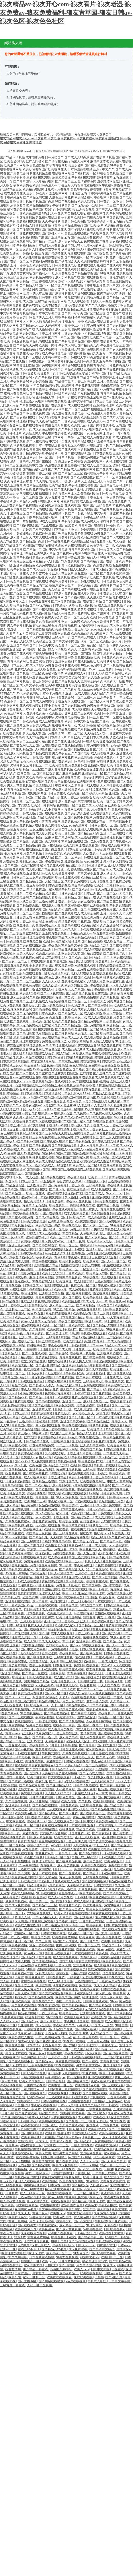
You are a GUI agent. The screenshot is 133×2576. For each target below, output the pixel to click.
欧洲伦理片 (36, 2253)
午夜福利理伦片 (118, 1737)
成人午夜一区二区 (59, 2253)
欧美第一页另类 (21, 529)
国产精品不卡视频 (12, 157)
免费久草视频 (32, 853)
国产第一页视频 (104, 749)
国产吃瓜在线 (73, 2009)
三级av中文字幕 (33, 617)
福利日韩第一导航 (19, 893)
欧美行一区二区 (53, 1325)
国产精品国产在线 (61, 2029)
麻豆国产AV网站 (80, 2157)
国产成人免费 (69, 1813)
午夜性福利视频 (11, 2241)
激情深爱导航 (19, 205)
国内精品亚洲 (86, 1717)
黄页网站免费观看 (93, 297)
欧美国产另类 (41, 1937)
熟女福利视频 (96, 1669)
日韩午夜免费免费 (45, 1509)
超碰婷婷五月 (109, 377)
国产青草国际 (22, 181)
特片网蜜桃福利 (85, 317)
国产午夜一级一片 (45, 1737)
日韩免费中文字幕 (61, 657)
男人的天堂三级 (37, 293)
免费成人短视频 (32, 1793)
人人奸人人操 (51, 981)
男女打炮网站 (85, 961)
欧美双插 (102, 1953)
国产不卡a (22, 1461)
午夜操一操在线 (105, 1465)
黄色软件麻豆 (42, 533)
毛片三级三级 (22, 561)
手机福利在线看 (11, 309)
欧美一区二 (58, 1237)
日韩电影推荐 (114, 1249)
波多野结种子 (80, 577)
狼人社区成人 (79, 569)
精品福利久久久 (111, 457)
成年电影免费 (35, 157)
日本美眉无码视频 (78, 849)
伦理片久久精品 (50, 1593)
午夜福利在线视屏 (44, 2105)
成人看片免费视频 (60, 769)
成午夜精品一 (69, 2273)
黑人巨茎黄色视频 (90, 689)
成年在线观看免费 (21, 1217)
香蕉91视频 (94, 1453)
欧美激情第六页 (59, 973)
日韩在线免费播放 (86, 457)
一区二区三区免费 (87, 2193)
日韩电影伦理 (48, 297)
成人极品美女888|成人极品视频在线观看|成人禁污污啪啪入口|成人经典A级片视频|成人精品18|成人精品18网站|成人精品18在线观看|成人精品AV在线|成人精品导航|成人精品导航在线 (66, 1053)
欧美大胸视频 (73, 853)
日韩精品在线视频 (64, 949)
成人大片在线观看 (100, 1017)
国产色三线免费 (81, 237)
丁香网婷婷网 (117, 2097)
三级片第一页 (61, 637)
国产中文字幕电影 (55, 549)
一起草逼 (73, 1977)
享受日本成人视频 (100, 1777)
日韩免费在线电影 (64, 265)
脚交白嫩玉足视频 (90, 397)
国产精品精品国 (100, 2005)
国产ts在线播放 (113, 397)
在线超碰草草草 (97, 1709)
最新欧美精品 (112, 653)
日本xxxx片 (66, 2105)
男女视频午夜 (47, 1437)
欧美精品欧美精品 (83, 937)
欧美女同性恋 (72, 1341)
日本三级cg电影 (19, 1937)
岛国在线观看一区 (35, 973)
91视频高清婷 (62, 1541)
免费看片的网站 (101, 1289)
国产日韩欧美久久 (73, 1217)
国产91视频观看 (105, 273)
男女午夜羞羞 (61, 753)
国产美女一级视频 (113, 1785)
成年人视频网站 (114, 665)
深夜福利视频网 (11, 2085)
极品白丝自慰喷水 (28, 933)
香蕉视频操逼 (33, 1529)
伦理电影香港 (35, 937)
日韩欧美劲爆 (27, 1881)
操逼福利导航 (74, 1193)
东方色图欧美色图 (57, 633)
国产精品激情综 (92, 941)
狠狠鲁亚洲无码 (69, 349)
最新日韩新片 (52, 321)
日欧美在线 (62, 1397)
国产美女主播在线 (58, 413)
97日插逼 (91, 1597)
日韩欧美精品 (83, 585)
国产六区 (69, 2045)
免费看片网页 (18, 1665)
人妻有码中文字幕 (54, 357)
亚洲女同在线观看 (89, 489)
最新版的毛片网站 (14, 1405)
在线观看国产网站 (94, 845)
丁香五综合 (8, 1585)
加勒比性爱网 (67, 289)
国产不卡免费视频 (52, 993)
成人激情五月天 (21, 537)
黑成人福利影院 (40, 613)
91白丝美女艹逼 (78, 737)
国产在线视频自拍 (95, 2089)
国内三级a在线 (66, 1945)
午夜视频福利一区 (56, 2049)
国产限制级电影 (32, 2133)
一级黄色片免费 (110, 1981)
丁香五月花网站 (50, 333)
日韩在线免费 (56, 1977)
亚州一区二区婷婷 (110, 1337)
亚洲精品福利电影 (115, 1037)
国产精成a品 (80, 2185)
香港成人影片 (48, 281)
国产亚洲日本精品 (48, 1365)
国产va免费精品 (104, 389)
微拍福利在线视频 (107, 1613)
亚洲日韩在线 (75, 1249)
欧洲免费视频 (61, 273)
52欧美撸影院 (93, 2229)
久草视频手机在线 (75, 1753)
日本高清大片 (57, 737)
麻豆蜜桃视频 (32, 589)
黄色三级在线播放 (77, 233)
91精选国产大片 (91, 1605)
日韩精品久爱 (69, 1605)
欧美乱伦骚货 (97, 2129)
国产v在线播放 (52, 845)
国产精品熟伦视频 (104, 1809)
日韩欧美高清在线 (81, 2057)
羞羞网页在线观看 (54, 933)
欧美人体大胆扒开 (32, 2081)
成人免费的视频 (68, 1865)
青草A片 (60, 1257)
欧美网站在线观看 (51, 2121)
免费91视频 (112, 1905)
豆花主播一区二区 (86, 573)
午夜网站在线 (119, 213)
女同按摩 (46, 1833)
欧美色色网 (87, 1937)
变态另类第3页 (55, 1453)
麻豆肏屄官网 (70, 501)
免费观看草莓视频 (21, 1553)
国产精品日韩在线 (36, 2269)
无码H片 (102, 1301)
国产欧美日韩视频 (90, 977)
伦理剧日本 (88, 2069)
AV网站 (94, 1493)
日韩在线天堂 (77, 357)
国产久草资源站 (50, 497)
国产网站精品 (86, 1305)
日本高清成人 (48, 1013)
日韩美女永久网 (111, 1493)
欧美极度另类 (65, 1405)
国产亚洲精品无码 (57, 237)
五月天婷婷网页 (102, 1781)
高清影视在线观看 (84, 1697)
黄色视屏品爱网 (53, 1581)
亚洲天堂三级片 (63, 573)
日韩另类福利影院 (101, 1621)
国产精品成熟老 (40, 753)
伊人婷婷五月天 (83, 1413)
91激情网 (101, 1769)
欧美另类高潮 (103, 1349)
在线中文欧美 (25, 777)
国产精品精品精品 (25, 349)
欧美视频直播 (71, 1301)
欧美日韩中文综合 (77, 721)
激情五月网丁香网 (106, 1313)
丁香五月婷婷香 (34, 885)
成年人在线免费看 (45, 537)
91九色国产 (81, 2253)
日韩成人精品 (98, 569)
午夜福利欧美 (75, 1373)
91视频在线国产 (90, 1437)
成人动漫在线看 (30, 369)
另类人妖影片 (25, 953)
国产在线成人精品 (108, 469)
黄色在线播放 (83, 657)
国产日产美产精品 (68, 1765)
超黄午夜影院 (38, 1305)
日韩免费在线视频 (28, 233)
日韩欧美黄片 (120, 1877)
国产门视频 (67, 2265)
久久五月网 (43, 1941)
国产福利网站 (64, 1033)
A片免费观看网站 (65, 1985)
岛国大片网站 (80, 161)
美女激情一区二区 (67, 645)
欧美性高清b (95, 1429)
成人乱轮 (21, 1465)
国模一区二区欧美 (76, 617)
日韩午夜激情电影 (86, 997)
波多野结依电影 (46, 1749)
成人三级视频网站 (83, 469)
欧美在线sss (117, 1301)
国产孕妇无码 (77, 229)
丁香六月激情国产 (109, 609)
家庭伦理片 (97, 2201)
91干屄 (13, 1621)
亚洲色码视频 (32, 409)
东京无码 (96, 2197)
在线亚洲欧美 (86, 1949)
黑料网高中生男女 (69, 1277)
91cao (113, 2001)
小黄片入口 (96, 1673)
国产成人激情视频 (105, 1577)
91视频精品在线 (93, 553)
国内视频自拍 (32, 941)
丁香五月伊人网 (76, 1841)
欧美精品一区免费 (73, 969)
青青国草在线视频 (41, 449)
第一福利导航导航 (30, 1545)
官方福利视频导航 (38, 781)
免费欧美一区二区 (83, 1285)
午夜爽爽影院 (19, 381)
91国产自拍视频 (43, 913)
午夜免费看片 (13, 697)
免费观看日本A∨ (66, 1549)
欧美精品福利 (90, 925)
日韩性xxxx (47, 1637)
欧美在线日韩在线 (64, 2237)
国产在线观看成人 (67, 913)
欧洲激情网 (43, 1985)
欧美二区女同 (109, 921)
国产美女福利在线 (22, 417)
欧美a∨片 (60, 1289)
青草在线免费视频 (54, 1825)
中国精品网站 (51, 1589)
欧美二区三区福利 (28, 741)
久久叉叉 (24, 2213)
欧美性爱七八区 (56, 1545)
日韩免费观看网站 (38, 601)
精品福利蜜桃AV (120, 1881)
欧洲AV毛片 (94, 1321)
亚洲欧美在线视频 (108, 1253)
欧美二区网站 (30, 865)
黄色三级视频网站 (68, 2089)
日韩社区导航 (76, 2129)
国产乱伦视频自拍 (116, 2053)
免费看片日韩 (104, 961)
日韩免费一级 (25, 989)
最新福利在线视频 (38, 177)
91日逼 (49, 2089)
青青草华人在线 (61, 2141)
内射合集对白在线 (57, 425)
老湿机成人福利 (66, 1625)
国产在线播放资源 (112, 573)
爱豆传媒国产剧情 (104, 993)
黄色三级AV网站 (47, 677)
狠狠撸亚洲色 (100, 409)
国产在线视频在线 (51, 813)
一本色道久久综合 (116, 1453)
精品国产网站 (89, 377)
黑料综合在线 (74, 1369)
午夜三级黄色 (38, 1017)
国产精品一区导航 (118, 297)
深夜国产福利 (33, 1857)
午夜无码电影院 (32, 1389)
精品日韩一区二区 (113, 2165)
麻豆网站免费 (114, 553)
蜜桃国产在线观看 (109, 265)
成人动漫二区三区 (99, 465)
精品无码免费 (19, 613)
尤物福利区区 (19, 765)
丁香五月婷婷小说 (41, 681)
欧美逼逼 (18, 1677)
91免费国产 (105, 1305)
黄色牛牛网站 (79, 189)
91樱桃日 (45, 1449)
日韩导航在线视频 (117, 1725)
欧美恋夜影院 (112, 1961)
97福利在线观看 (86, 1501)
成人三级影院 (19, 997)
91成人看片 (118, 1637)
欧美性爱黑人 (32, 433)
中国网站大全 (64, 785)
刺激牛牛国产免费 (81, 1253)
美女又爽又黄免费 (27, 1989)
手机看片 (97, 2021)
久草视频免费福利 (18, 1521)
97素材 (25, 1645)
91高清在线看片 (98, 357)
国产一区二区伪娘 (93, 701)
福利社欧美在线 (114, 977)
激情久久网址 (38, 481)
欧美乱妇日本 (25, 857)
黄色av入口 (28, 1321)
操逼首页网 (55, 2053)
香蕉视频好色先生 (87, 2085)
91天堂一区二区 (72, 733)
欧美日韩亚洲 (93, 2177)
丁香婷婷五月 (13, 197)
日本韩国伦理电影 (80, 169)
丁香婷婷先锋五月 (100, 193)
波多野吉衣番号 (40, 573)
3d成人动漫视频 (50, 521)
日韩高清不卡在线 (41, 1949)
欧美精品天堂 (9, 809)
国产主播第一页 (46, 461)
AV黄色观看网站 (119, 809)
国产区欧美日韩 (83, 889)
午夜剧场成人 (120, 1953)
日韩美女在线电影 (34, 1221)
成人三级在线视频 (51, 721)
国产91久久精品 (59, 469)
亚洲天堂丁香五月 (32, 1337)
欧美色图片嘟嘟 (63, 873)
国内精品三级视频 (45, 1481)
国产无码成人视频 (92, 1773)
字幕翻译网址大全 (35, 697)
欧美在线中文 (115, 1381)
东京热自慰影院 (70, 677)
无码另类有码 (87, 625)
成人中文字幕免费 (32, 685)
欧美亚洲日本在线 (54, 1417)
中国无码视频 (83, 509)
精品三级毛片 (32, 2109)
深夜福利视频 (37, 1493)
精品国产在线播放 (21, 1513)
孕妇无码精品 (98, 793)
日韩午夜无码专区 (92, 1921)
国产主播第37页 (114, 953)
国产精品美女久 (88, 345)
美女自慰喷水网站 (88, 1961)
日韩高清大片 (9, 285)
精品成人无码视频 (16, 753)
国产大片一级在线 (108, 1933)
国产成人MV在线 (89, 949)
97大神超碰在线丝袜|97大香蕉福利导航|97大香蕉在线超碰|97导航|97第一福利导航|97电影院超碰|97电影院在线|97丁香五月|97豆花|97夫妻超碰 (66, 1121)
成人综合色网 (90, 913)
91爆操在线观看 (15, 441)
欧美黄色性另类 (33, 309)
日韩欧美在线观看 (40, 1677)
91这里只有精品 (64, 1309)
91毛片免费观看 (121, 1225)
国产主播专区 (27, 2281)
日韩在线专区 (108, 2045)
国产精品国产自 (15, 949)
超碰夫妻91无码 (108, 177)
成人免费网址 (80, 613)
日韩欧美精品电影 (112, 493)
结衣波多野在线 (15, 193)
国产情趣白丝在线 (54, 229)
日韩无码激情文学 (61, 1573)
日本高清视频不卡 (118, 821)
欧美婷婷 (94, 1973)
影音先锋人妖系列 (69, 1181)
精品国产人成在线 (112, 537)
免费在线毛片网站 (28, 353)
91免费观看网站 (106, 1565)
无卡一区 (57, 1705)
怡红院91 (86, 1533)
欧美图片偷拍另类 (108, 1573)
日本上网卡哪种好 (54, 2157)
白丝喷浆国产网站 (12, 849)
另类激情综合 (54, 505)
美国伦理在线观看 (87, 1869)
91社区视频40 (54, 1373)
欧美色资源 (62, 1457)
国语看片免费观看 (16, 965)
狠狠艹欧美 (20, 1385)
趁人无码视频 (102, 301)
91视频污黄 (40, 1433)
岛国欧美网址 (16, 293)
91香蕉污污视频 (30, 985)
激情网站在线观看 (50, 1969)
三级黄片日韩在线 (13, 2285)
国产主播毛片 (121, 1365)
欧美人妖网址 (87, 201)
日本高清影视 (15, 1969)
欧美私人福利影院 (84, 605)
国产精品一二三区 (115, 449)
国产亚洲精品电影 (106, 485)
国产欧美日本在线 (89, 1377)
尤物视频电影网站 (67, 717)
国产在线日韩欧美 (112, 561)
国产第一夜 (122, 1433)
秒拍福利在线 (106, 761)
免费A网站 (24, 1265)
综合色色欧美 (48, 921)
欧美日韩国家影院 (75, 2097)
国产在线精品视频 (70, 745)
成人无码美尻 (46, 1889)
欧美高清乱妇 (80, 633)
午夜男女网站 (51, 1753)
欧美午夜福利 (93, 1297)
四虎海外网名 (93, 1905)
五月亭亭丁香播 (110, 361)
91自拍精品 (70, 1233)
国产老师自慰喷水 (45, 1245)
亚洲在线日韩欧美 (38, 873)
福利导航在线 (122, 989)
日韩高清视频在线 (86, 1785)
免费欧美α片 (79, 789)
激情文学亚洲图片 (41, 1405)
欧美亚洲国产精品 (32, 817)
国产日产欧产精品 (38, 1485)
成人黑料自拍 (81, 709)
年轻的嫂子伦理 (108, 1829)
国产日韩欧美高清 (25, 721)
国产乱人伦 (57, 1189)
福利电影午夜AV (60, 889)
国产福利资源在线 (97, 165)
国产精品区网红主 (35, 197)
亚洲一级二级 (24, 1941)
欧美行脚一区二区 (27, 1825)
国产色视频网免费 (93, 349)
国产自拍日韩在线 (13, 1777)
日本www (124, 2245)
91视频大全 (116, 1977)
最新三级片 (99, 1537)
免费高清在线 (70, 925)
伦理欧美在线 (83, 2277)
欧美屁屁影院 (38, 657)
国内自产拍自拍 (91, 653)
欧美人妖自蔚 (22, 901)
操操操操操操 (9, 813)
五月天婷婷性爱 (21, 265)
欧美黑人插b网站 (23, 1893)
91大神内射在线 (40, 637)
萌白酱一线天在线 (86, 785)
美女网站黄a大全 (56, 825)
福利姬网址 (73, 2177)
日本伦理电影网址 (53, 1933)
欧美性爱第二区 (19, 1409)
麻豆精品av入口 (43, 561)
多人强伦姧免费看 (77, 1197)
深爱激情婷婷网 (119, 2081)
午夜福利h (105, 1713)
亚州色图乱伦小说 (49, 2041)
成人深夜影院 (97, 1217)
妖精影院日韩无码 (73, 249)
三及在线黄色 (56, 1809)
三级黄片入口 (29, 249)
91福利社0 (46, 1881)
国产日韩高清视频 (61, 457)
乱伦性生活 (46, 1585)
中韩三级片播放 (71, 1661)
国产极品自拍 (80, 337)
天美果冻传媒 (15, 1769)
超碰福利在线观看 (67, 665)
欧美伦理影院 (32, 257)
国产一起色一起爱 (80, 513)
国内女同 (126, 1201)
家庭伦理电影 (99, 2121)
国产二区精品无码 (116, 773)
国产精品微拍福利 (57, 1713)
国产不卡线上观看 (115, 729)
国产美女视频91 (117, 325)
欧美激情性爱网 (43, 2161)
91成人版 (88, 1301)
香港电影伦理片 (100, 189)
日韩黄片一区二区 (22, 801)
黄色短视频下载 (103, 1629)
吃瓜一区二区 (105, 2057)
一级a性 (106, 1869)
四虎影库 (21, 1277)
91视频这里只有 (95, 333)
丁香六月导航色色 (37, 2241)
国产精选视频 (70, 377)
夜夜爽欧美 (44, 1257)
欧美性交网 (29, 1293)
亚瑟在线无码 (45, 989)
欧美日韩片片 (42, 1757)
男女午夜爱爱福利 (89, 2065)
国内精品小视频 (108, 1205)
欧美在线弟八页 (26, 2229)
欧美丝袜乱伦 (115, 981)
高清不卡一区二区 (16, 701)
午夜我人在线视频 (79, 1201)
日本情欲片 (68, 1689)
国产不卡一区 (105, 477)
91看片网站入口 (32, 2089)
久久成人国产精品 (99, 597)
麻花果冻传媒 (99, 161)
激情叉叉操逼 (61, 177)
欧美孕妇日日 (110, 1409)
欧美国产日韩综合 (118, 2237)
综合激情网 (13, 2269)
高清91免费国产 (37, 889)
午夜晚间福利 (103, 989)
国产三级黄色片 (101, 505)
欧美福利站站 (106, 661)
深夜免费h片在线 (104, 1441)
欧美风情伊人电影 (100, 1241)
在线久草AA (10, 1713)
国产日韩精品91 (30, 809)
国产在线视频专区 (34, 793)
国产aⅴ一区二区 (50, 285)
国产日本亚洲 (87, 893)
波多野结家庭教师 (109, 181)
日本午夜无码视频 (105, 2173)
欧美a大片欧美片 (104, 797)
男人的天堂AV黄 (53, 1241)
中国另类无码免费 (84, 2133)
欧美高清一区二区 (19, 913)
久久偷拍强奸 (45, 329)
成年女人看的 (87, 1009)
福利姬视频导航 (98, 213)
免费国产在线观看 (19, 653)
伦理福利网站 (25, 421)
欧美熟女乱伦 (80, 425)
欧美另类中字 (45, 717)
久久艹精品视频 (36, 737)
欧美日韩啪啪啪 (104, 1801)
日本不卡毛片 (51, 705)
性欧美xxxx (102, 1533)
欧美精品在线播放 (63, 781)
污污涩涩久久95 (56, 1253)
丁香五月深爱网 (85, 381)
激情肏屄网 (88, 1733)
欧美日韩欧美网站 (112, 877)
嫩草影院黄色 (66, 1489)
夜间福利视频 (45, 1717)
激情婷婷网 (37, 1809)
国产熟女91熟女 (66, 1921)
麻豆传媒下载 (60, 869)
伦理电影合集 (21, 1829)
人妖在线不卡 (92, 853)
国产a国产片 (114, 2277)
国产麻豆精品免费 (68, 773)
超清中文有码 (90, 2257)
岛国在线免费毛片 (100, 909)
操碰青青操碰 (96, 365)
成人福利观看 (62, 1485)
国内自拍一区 (26, 773)
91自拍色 (98, 2101)
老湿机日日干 (16, 629)
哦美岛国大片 (117, 1865)
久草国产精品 (83, 989)
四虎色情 (72, 2069)
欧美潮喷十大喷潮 (111, 2233)
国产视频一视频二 (90, 1725)
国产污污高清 (19, 929)
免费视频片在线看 (32, 825)
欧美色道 (35, 1465)
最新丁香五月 (24, 1985)
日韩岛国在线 (122, 629)
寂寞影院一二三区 (57, 2145)
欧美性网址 (64, 1281)
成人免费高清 (69, 1737)
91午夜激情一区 (121, 165)
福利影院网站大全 (12, 601)
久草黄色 (24, 2033)
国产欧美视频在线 (54, 169)
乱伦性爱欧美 (90, 1521)
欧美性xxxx (57, 2213)
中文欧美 (54, 1493)
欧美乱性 (15, 2277)
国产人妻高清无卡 (12, 633)
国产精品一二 (32, 549)
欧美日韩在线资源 (86, 857)
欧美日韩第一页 (19, 1333)
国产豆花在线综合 (119, 1373)
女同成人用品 (9, 405)
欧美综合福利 (83, 197)
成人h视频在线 (101, 1189)
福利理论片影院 (43, 1861)
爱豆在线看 (109, 1277)
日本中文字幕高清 (12, 737)
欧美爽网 (119, 1993)
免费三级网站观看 (84, 1397)
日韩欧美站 (57, 1673)
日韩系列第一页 (21, 429)
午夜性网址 (23, 1709)
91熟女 (32, 1233)
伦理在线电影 (119, 461)
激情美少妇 (64, 2221)
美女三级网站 (87, 901)
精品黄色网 (29, 1505)
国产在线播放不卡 (21, 2061)
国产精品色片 (25, 837)
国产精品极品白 (30, 845)
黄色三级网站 (18, 2221)
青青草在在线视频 (48, 1297)
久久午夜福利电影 (47, 377)
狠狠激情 (86, 1245)
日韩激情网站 (115, 245)
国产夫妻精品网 (120, 253)
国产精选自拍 (35, 629)
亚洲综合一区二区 (112, 857)
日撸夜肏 (123, 1705)
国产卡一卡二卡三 (18, 1697)
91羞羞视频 (47, 1181)
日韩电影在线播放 (90, 929)
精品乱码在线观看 (41, 341)
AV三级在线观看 (59, 709)
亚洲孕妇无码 (70, 245)
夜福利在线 (67, 1829)
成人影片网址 (45, 833)
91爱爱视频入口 (43, 785)
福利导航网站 (100, 613)
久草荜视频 (75, 1237)
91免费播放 (106, 1513)
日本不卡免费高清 (52, 693)
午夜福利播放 (107, 1285)
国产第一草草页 (72, 313)
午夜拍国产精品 (91, 1449)
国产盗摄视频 (45, 1489)
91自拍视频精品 (31, 1713)
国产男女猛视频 (109, 1797)
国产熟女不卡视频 (54, 649)
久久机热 (56, 1537)
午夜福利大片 (54, 453)
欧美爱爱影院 (25, 397)
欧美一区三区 (69, 1245)
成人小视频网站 (35, 1477)
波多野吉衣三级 (31, 2145)
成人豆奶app (74, 2137)
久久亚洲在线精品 (14, 2117)
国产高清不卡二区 (90, 1689)
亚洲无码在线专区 (120, 865)
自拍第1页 (66, 1961)
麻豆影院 (85, 1985)
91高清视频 (54, 2017)
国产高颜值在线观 (38, 593)
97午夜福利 (118, 2089)
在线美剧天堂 (112, 593)
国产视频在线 (120, 1581)
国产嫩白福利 (103, 585)
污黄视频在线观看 (90, 449)
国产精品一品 (113, 1641)
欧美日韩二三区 (112, 2257)
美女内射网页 (99, 633)
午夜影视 (101, 2221)
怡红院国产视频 (40, 2217)
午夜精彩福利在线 (119, 1813)
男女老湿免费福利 (30, 1693)
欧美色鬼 (91, 2205)
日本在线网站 (104, 1601)
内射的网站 (16, 1725)
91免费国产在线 (88, 921)
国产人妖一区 (10, 1649)
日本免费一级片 (59, 2185)
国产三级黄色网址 (45, 901)
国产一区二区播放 (28, 981)
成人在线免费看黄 (114, 1929)
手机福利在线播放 (106, 1361)
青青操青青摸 (27, 1841)
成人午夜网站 (48, 349)
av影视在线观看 (85, 965)
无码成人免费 (96, 981)
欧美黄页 (38, 1333)
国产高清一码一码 (107, 2049)
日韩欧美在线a (114, 2229)
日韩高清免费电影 (42, 1797)
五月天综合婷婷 (31, 1621)
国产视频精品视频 (69, 1861)
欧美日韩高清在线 (86, 361)
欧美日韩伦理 (14, 1761)
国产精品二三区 (66, 181)
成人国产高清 (63, 1677)
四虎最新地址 (106, 2245)
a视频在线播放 (112, 1265)
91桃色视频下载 (120, 353)
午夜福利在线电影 (83, 177)
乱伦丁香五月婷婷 (86, 2037)
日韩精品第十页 (86, 2233)
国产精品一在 (87, 897)
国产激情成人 (95, 1193)
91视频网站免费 (51, 2009)
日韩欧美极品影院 (69, 373)
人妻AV (64, 1697)
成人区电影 (43, 2025)
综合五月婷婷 (122, 401)
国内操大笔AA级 (104, 237)
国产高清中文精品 (116, 1893)
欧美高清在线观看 (111, 2133)
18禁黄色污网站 (91, 665)
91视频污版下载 (11, 257)
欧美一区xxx (74, 1561)
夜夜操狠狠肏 (21, 1861)
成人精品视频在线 (64, 729)
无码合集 (24, 2165)
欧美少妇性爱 (74, 985)
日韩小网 (7, 2113)
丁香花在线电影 (16, 1745)
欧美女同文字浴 (21, 977)
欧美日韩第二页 (53, 369)
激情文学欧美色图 (120, 305)
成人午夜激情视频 (13, 2201)
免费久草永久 (54, 617)
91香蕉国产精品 (64, 961)
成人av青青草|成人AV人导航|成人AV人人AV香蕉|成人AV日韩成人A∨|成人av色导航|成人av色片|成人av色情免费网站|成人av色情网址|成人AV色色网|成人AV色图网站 (66, 1149)
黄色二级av (40, 2213)
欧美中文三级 (109, 1033)
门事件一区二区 (75, 437)
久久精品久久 (100, 693)
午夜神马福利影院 (37, 1929)
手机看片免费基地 (13, 2097)
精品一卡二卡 (103, 957)
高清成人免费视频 (103, 413)
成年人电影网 (119, 233)
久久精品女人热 (95, 733)
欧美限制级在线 (70, 1261)
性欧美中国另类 (79, 1473)
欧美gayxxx (49, 2261)
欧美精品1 (7, 1429)
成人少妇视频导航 (67, 277)
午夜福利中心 (39, 1745)
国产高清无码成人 (83, 637)
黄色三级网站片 (32, 2189)
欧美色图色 (47, 2229)
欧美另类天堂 (70, 953)
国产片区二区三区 (51, 881)
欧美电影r (52, 1689)
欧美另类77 (70, 1505)
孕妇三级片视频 (64, 2169)
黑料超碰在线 (83, 533)
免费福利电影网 (69, 537)
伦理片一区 (77, 1429)
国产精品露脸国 (119, 2017)
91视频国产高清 (43, 201)
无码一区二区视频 (40, 2285)
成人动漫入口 (109, 873)
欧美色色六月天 (90, 1549)
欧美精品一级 (61, 1817)
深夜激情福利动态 (22, 1257)
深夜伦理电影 (13, 477)
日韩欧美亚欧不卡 (37, 1705)
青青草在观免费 (70, 1357)
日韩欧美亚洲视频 (73, 421)
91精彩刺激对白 (95, 281)
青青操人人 (119, 1421)
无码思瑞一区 (10, 1457)
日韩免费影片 (55, 1201)
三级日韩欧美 (35, 193)
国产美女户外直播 (77, 813)
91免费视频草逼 (33, 505)
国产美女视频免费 (73, 705)
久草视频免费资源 (90, 729)
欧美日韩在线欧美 (106, 657)
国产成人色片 (86, 1789)
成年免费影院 (93, 1861)
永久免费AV (116, 1537)
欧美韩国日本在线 (111, 1697)
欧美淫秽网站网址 (16, 757)
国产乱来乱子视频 (78, 993)
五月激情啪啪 (122, 2109)
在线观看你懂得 (121, 1401)
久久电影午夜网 (16, 1801)
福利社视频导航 (11, 1561)
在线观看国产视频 (77, 505)
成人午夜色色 (57, 1557)
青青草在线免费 (75, 1969)
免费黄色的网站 (46, 1357)
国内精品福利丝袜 (35, 469)
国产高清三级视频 (90, 2169)
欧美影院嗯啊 (32, 169)
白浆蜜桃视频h (91, 185)
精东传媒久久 (69, 1481)
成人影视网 (102, 1965)
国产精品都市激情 (61, 381)
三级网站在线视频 (93, 1385)
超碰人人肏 (23, 1917)
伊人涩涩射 (43, 1517)
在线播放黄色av (37, 713)
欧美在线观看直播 (12, 781)
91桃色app (111, 2273)
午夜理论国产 (10, 1957)
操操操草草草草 (54, 409)
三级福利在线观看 (114, 853)
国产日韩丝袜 (87, 2045)
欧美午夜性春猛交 (86, 769)
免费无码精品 (10, 1417)
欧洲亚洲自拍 (90, 537)
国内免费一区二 (76, 909)
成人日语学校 (83, 1281)
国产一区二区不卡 (109, 893)
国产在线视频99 (65, 489)
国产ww (75, 1645)
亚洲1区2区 (106, 1553)
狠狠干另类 (59, 2241)
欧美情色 (99, 1557)
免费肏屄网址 (32, 305)
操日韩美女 (100, 1473)
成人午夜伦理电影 (54, 353)
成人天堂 (30, 1641)
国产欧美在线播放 (82, 477)
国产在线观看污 (56, 405)
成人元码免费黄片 (28, 1025)
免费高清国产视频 (14, 1189)
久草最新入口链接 (112, 681)
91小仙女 (68, 1641)
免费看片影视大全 (54, 1041)
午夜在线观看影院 (65, 1209)
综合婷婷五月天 (59, 1629)
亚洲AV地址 (94, 1249)
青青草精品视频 (111, 393)
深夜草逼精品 (11, 1205)
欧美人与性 (69, 1801)
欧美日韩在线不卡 (64, 1681)
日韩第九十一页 (66, 1853)
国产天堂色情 (48, 1877)
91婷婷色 (24, 1757)
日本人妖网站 (9, 325)
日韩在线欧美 (69, 1805)
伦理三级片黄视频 (32, 401)
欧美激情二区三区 (109, 1009)
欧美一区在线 (36, 1193)
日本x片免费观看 (116, 1925)
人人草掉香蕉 (109, 785)
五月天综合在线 (11, 1705)
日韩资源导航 (81, 1393)
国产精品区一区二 (93, 645)
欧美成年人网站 (15, 165)
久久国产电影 (80, 753)
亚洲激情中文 (29, 465)
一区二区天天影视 (13, 1885)
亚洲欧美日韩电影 (80, 741)
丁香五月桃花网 (46, 473)
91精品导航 (78, 1973)
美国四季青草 (93, 1341)
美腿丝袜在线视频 (59, 2193)
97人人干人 (114, 1193)
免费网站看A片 (43, 489)
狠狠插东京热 (70, 1265)
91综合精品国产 (15, 413)
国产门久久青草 (66, 689)
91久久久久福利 (96, 305)
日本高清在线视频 (58, 885)
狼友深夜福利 (57, 1361)
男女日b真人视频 (118, 433)
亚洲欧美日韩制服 (18, 1805)
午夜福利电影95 (63, 2245)
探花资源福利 (76, 2077)
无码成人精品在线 (97, 2009)
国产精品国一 (15, 1193)
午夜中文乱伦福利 (21, 1569)
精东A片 (21, 1997)
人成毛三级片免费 (61, 197)
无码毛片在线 (119, 745)
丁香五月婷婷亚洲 (66, 1733)
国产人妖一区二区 (96, 1225)
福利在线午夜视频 (13, 1657)
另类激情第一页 (28, 2101)
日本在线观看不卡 (109, 529)
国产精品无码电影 (105, 1325)
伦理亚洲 (27, 1301)
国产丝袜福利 (10, 2189)
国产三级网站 (30, 1541)
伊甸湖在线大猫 (27, 493)
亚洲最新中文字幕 (93, 1445)
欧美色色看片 (35, 1977)
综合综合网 (107, 1597)
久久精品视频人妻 (41, 897)
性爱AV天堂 (26, 2041)
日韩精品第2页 (53, 853)
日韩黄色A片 (114, 1681)
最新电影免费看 (24, 1037)
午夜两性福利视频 (90, 1489)
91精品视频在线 (72, 841)
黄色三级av (37, 2053)
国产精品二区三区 (70, 473)
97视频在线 (98, 2097)
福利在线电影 (115, 229)
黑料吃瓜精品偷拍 (21, 1269)
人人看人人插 (119, 985)
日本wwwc (96, 1345)
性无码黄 (45, 1457)
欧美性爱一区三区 (61, 2085)
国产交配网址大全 (22, 745)
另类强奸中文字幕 (73, 2113)
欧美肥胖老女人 (119, 1385)
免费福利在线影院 (28, 221)
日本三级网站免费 (48, 2037)
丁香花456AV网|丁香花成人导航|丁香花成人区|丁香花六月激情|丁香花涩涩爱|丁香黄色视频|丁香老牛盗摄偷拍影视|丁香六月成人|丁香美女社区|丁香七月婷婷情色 (66, 1129)
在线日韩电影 (67, 901)
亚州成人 (28, 1733)
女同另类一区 (32, 649)
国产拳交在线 (112, 1585)
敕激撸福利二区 (75, 465)
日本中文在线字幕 (72, 1509)
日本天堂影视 (99, 737)
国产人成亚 (107, 2189)
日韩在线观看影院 (30, 1381)
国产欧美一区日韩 (80, 957)
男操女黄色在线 (43, 557)
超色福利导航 (109, 621)
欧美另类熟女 (42, 265)
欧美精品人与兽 (97, 1273)
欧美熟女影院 (9, 253)
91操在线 (117, 2269)
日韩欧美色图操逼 (28, 213)
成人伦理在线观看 (115, 2137)
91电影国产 (116, 1761)
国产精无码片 (106, 1757)
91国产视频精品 (66, 201)
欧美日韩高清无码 (45, 185)
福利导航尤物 (115, 701)
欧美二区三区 (78, 1609)
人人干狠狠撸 (21, 2161)
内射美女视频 (96, 217)
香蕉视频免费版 (81, 869)
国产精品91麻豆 (111, 1541)
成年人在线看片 (62, 1633)
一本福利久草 (110, 2125)
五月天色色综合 (108, 381)
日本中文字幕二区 (48, 313)
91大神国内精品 (27, 2205)
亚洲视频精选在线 (110, 1353)
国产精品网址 (114, 673)
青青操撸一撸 (45, 1497)
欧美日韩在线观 (81, 1465)
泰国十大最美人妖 (69, 2001)
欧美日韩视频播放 (112, 2073)
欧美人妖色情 (78, 1693)
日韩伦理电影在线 (118, 1673)
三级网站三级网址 (30, 1689)
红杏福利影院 (74, 861)
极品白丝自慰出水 (95, 2261)
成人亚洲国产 (113, 2177)
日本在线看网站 (83, 1953)
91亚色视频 (25, 1965)
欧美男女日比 (9, 845)
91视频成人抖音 (83, 1793)
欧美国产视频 (119, 2093)
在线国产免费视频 (57, 309)
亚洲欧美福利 (64, 661)
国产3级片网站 (89, 1853)
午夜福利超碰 (67, 1461)
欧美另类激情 (38, 381)
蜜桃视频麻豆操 (21, 489)
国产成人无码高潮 (77, 157)
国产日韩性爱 (24, 373)
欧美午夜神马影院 (21, 1525)
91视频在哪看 (65, 2065)
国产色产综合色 (98, 253)
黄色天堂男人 (89, 1209)
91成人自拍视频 (82, 2145)
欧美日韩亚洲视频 (16, 341)
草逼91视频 (30, 1833)
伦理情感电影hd (78, 1189)
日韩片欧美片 (75, 1273)
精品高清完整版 (82, 885)
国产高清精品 (89, 561)
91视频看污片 (115, 1329)
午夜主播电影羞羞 (112, 345)
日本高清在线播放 (109, 965)
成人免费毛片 (67, 801)
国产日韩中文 (84, 1821)
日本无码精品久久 (45, 1917)
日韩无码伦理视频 (48, 417)
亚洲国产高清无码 (84, 2189)
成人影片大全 (77, 481)
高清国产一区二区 (110, 1717)
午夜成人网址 (67, 345)
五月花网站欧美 (114, 829)
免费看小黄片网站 (57, 1393)
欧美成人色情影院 (65, 2165)
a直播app (11, 1421)
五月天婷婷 (85, 1769)
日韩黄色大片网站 (24, 1249)
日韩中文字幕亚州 (67, 557)
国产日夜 (56, 1781)
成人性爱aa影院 (90, 501)
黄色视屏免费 (10, 1221)
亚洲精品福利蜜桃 (32, 577)
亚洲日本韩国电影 (96, 1741)
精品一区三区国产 (35, 769)
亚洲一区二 (52, 1621)
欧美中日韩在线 (112, 1941)
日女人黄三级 (102, 1993)
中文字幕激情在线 (51, 2209)
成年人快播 (23, 1961)
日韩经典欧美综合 (64, 393)
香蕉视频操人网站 (66, 1449)
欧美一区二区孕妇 (109, 801)
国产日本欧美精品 (119, 2013)
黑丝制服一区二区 (86, 1029)
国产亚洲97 (32, 1773)
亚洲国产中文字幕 (73, 1421)
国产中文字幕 (92, 1585)
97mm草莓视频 (28, 1865)
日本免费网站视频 (96, 745)
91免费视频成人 (111, 1029)
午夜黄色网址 (83, 1565)
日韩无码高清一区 (99, 1509)
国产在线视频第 (35, 2093)
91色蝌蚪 (92, 2181)
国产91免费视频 (110, 1221)
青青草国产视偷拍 (90, 525)
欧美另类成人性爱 (21, 2037)
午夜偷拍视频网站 (27, 2149)
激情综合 (62, 1973)
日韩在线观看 (32, 909)
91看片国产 (23, 2273)
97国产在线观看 (66, 449)
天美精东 (48, 1773)
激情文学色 (26, 1789)
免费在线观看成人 (105, 817)
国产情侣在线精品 (57, 161)
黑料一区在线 (32, 357)
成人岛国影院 (45, 1513)
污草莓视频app (55, 2077)
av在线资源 (17, 1289)
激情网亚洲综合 (11, 649)
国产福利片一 (42, 273)
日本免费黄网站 (95, 325)
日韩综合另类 (29, 289)
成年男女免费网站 (77, 881)
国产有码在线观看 (110, 2069)
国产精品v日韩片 (41, 1397)
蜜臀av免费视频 (59, 189)
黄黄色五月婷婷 (102, 629)
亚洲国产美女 (118, 793)
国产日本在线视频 (99, 453)
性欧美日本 (83, 1657)
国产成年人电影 (114, 417)
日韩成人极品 (29, 813)
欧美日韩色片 (68, 1437)
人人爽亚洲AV (45, 1685)
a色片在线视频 (106, 781)
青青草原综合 (38, 389)
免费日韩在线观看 (87, 1665)
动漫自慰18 (30, 1597)
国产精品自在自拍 (109, 901)
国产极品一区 (77, 1001)
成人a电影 (84, 2117)
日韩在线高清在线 (38, 1817)
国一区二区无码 (89, 1945)
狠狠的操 (109, 1549)
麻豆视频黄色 (112, 1561)
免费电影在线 (24, 1401)
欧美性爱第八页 (70, 1905)
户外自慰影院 (115, 1429)
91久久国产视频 (109, 1685)
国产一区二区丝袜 (77, 409)
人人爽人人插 (32, 321)
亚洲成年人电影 (19, 1261)
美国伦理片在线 (11, 709)
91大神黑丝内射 (69, 297)
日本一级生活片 (53, 1925)
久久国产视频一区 (115, 917)
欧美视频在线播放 (75, 1425)
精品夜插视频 (58, 1001)
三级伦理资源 (93, 369)
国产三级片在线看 (66, 1533)
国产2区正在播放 (46, 525)
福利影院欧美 (27, 1449)
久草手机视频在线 (94, 1865)
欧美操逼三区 (42, 641)
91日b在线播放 (46, 1893)
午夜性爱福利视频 (45, 517)
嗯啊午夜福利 (64, 317)
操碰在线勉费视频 (25, 297)
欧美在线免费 (35, 413)
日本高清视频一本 (102, 1705)
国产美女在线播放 (28, 945)
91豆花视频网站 (104, 2157)
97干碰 (67, 2037)
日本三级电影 (102, 401)
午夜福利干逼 (120, 1413)
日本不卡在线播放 (117, 1653)
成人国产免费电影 (109, 1505)
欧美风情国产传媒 (48, 1225)
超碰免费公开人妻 (48, 925)
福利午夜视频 (99, 1425)
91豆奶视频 (118, 2121)
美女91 (60, 2129)
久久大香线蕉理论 (80, 301)
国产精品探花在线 (119, 2201)
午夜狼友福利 (48, 2225)
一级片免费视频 (115, 1689)
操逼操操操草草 (114, 929)
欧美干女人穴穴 (53, 1273)
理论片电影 (105, 1433)
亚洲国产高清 (19, 645)
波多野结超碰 (96, 249)
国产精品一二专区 (13, 1741)
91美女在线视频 (67, 2257)
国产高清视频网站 (72, 1721)
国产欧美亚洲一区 (117, 1297)
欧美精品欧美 (103, 2149)
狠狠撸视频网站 (11, 169)
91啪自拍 (122, 2025)
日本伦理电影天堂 (24, 1633)
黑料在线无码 (122, 597)
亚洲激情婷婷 (120, 2117)
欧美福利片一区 (56, 817)
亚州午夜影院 (59, 1353)
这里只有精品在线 (34, 1361)
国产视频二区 (19, 1001)
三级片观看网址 (21, 241)
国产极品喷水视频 (61, 509)
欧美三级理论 (30, 1417)
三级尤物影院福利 (41, 829)
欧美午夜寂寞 (82, 1313)
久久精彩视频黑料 (109, 897)
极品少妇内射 (91, 373)
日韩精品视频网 (118, 1557)
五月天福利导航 (26, 1993)
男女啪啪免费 (67, 625)
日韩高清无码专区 (118, 1461)
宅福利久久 (74, 1741)
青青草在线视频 (11, 1773)
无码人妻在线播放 (38, 761)
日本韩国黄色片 (100, 1609)
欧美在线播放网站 (65, 1937)
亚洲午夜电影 (21, 1509)
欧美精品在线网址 (35, 189)
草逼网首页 (54, 1761)
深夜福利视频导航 (32, 237)
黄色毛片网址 (96, 433)
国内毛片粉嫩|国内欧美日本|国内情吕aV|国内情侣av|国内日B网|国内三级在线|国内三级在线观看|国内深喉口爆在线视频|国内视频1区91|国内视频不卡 (66, 1169)
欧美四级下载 (77, 1017)
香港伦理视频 (75, 2109)
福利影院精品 (106, 725)
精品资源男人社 (101, 541)
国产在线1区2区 (23, 1341)
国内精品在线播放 (16, 449)
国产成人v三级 (36, 569)
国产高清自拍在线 (48, 1401)
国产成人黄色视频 (69, 2229)
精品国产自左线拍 (12, 361)
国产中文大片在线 (108, 209)
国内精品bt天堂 (107, 293)
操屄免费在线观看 (72, 1709)
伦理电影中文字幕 (94, 1977)
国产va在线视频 (43, 609)
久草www (6, 1465)
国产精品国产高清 (32, 541)
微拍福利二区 (109, 261)
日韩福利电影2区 (111, 1873)
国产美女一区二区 (14, 961)
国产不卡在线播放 (109, 1937)
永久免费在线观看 (72, 2125)
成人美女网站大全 (70, 241)
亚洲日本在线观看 (45, 1873)
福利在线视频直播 (38, 173)
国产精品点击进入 (72, 1909)
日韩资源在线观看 (72, 1749)
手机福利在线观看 (93, 1333)
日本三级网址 (87, 289)
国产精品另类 (113, 1805)
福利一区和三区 (34, 2277)
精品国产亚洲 (19, 1017)
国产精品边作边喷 (96, 945)
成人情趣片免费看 (41, 665)
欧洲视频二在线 (33, 545)
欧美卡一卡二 (98, 1177)
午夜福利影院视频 (114, 185)
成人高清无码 (96, 421)
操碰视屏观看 (9, 993)
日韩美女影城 (101, 849)
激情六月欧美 (115, 329)
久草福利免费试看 (120, 2113)
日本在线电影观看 (81, 1825)
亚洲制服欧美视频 (61, 1221)
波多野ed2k (28, 1197)
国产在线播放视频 (111, 1733)
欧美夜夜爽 (101, 2117)
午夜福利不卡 (37, 1821)
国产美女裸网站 (50, 841)
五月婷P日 (87, 1505)
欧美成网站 (91, 1261)
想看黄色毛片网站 (24, 1877)
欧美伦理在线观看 (67, 877)
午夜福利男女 (108, 2205)
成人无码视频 (48, 1909)
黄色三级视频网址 (118, 281)
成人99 (87, 2149)
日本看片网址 (62, 1665)
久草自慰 (65, 1917)
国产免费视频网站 (48, 365)
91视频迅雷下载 (98, 445)
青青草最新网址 (18, 661)
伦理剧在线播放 (53, 257)
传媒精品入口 (25, 225)
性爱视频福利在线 (106, 1293)
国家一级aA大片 (12, 1237)
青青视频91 (48, 1865)
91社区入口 (102, 1845)
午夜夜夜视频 (57, 1345)
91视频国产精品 (53, 2137)
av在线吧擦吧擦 (120, 357)
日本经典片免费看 (48, 245)
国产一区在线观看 (35, 1353)
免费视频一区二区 (69, 805)
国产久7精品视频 (47, 1217)
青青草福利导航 (23, 1973)
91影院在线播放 (85, 293)
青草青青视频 (55, 165)
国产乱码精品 (57, 749)
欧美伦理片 (97, 1593)
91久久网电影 (18, 2257)
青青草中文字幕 (79, 549)
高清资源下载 (58, 1017)
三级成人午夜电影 (21, 1489)
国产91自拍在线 (119, 2129)
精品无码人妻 (86, 1433)
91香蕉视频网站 (24, 313)
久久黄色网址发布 (16, 481)
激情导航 (103, 1413)
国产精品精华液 (82, 273)
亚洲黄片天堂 (42, 1409)
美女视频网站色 (42, 1765)
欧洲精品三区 (90, 877)
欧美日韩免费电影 (102, 617)
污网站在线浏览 (11, 2265)
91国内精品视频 (35, 2085)
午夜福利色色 (25, 245)
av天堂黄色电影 (118, 1317)
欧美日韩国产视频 (120, 1333)
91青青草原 (16, 1613)
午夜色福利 (99, 1761)
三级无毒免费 (10, 1897)
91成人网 (65, 1349)
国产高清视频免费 (81, 2241)
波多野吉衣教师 (50, 249)
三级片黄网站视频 (41, 877)
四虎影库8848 (79, 2033)
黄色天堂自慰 (64, 997)
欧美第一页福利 (105, 885)
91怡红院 (51, 2265)
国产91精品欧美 (120, 2261)
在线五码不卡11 (29, 2249)
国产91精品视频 (37, 513)
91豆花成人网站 (111, 1997)
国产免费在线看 (26, 2113)
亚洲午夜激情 (106, 697)
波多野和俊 (120, 1197)
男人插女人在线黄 (102, 1041)
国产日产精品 (111, 373)
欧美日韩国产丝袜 (38, 789)
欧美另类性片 (29, 333)
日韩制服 (81, 1897)
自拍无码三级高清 (84, 1857)
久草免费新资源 (24, 269)
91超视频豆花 (60, 1441)
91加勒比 (74, 2093)
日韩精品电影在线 (16, 637)
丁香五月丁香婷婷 (34, 1729)
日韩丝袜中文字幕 (118, 733)
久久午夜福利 (51, 221)
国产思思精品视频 (104, 2217)
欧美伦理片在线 (118, 765)
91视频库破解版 (49, 2005)
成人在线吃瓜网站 (80, 405)
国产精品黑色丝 (43, 977)
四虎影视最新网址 (72, 2181)
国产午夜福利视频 (73, 497)
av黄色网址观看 (72, 809)
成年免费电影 (118, 2221)
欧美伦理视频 (99, 881)
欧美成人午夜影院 (21, 1497)
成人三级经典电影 (86, 837)
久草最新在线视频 (57, 577)
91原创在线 (48, 1597)
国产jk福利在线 (23, 525)
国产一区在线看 (70, 1873)
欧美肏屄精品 (10, 1321)
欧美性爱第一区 (23, 1365)
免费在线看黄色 (33, 425)
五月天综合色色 (45, 669)
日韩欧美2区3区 (40, 1021)
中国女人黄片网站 (119, 1481)
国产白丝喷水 (46, 773)
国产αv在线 (90, 2061)
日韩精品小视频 (46, 1269)
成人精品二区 (108, 1457)
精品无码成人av (116, 1345)
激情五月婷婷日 (18, 829)
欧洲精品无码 (16, 761)
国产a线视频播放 (53, 1005)
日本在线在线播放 (42, 2257)
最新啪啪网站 (30, 1589)
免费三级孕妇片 (73, 1701)
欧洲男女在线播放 (74, 1493)
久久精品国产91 (15, 729)
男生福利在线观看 (48, 217)
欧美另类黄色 (58, 765)
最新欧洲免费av (91, 917)
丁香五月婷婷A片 (104, 1477)
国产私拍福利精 (56, 1577)
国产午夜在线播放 (51, 861)
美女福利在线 (119, 241)
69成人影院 (83, 1729)
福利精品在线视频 (32, 437)
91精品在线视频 (32, 2077)
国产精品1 (94, 1389)
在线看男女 (79, 1529)
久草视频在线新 (72, 285)
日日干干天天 (62, 1869)
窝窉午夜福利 (22, 557)
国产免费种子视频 (69, 553)
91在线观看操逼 (93, 1645)
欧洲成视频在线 (86, 1221)
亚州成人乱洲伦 (120, 1217)
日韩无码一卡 (86, 2245)
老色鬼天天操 (58, 481)
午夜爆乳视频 (70, 521)
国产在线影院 (90, 277)
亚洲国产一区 (72, 1401)
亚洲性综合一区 (92, 773)
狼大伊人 (42, 2141)
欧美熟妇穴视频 (106, 2145)
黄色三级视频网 (70, 1877)
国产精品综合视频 (28, 1429)
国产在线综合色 (46, 1569)
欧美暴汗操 (70, 1989)
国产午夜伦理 (64, 341)
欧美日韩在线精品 (78, 1993)
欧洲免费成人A (75, 673)
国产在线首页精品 (89, 601)
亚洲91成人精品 (45, 553)
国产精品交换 (10, 1389)
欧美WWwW (35, 2097)
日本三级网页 (106, 937)
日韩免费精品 (51, 1989)
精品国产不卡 (75, 865)
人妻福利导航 (13, 457)
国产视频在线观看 (80, 749)
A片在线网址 (10, 1293)
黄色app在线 (106, 1949)
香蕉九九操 (124, 1841)
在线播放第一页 (118, 1357)
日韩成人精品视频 (40, 1837)
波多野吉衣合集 (72, 2205)
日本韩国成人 (33, 1285)
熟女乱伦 (41, 1781)
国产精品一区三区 (91, 1625)
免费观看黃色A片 (89, 1309)
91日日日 (56, 1745)
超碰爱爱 (27, 1685)
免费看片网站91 (117, 1625)
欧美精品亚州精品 (70, 225)
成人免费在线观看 (99, 437)
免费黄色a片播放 (98, 705)
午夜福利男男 (61, 205)
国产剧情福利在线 (61, 293)
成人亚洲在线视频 (110, 605)
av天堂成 (102, 1793)
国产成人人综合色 (94, 805)
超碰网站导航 (25, 329)
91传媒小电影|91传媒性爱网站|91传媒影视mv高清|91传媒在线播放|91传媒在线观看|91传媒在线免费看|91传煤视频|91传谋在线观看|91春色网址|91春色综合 (66, 1045)
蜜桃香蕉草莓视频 (34, 1981)
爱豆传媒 (48, 1617)
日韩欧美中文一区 (78, 1325)
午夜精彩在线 (106, 1469)
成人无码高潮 (47, 1321)
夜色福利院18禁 (53, 673)
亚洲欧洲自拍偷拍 (52, 1293)
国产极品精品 (29, 881)
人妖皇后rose (122, 1909)
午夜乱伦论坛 (11, 2009)
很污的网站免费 (63, 757)
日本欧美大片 (122, 2005)
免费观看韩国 (77, 765)
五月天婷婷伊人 (111, 913)
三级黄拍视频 (104, 1281)
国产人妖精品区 (96, 1237)
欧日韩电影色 (106, 581)
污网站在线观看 (64, 1553)
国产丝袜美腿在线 (51, 1249)
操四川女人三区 (111, 517)
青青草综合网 (16, 789)
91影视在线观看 (23, 1853)
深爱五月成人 (41, 2245)
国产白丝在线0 (55, 849)
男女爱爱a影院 (99, 1365)
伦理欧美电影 (96, 229)
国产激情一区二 (122, 705)
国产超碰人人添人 (42, 1385)
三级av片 (89, 1469)
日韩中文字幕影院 (30, 1253)
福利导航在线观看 (52, 865)
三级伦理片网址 (16, 1329)
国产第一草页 (119, 1237)
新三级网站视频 (18, 681)
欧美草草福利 (30, 2137)
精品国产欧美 (86, 1829)
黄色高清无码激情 (35, 1205)
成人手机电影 (75, 1581)
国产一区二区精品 (13, 1845)
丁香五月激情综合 (80, 797)
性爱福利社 (9, 1337)
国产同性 (56, 1901)
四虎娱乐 (11, 1181)
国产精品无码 (90, 557)
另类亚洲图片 (86, 1405)
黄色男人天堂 (33, 1953)
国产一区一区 (64, 857)
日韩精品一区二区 (57, 1857)
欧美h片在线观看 (56, 685)
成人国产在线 (72, 1297)
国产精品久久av (53, 909)
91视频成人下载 (111, 557)
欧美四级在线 (90, 261)
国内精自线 (13, 1529)
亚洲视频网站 (86, 781)
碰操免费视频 (65, 1949)
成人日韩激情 (87, 725)
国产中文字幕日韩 (100, 1005)
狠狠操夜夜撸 (16, 177)
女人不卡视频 (51, 809)
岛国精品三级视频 (35, 485)
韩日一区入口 (110, 2037)
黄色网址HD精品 (21, 553)
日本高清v (33, 2045)
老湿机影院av (27, 1585)
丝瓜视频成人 (38, 1001)
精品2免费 (52, 1389)
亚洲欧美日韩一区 (35, 457)
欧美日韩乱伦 (96, 1317)
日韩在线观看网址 (27, 1753)
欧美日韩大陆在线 (56, 1529)
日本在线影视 (36, 1613)
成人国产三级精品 (35, 301)
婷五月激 (35, 1229)
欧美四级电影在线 (99, 1909)
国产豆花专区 (16, 725)
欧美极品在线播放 (81, 685)
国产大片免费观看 (51, 1993)
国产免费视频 (102, 1393)
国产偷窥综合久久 (67, 261)
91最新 (54, 1801)
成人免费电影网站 (43, 1461)
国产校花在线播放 (40, 1657)
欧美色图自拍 (35, 165)
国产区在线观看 (113, 2085)
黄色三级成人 (106, 625)
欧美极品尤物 (69, 1521)
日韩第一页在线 (66, 397)
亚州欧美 (8, 2205)
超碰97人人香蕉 (11, 301)
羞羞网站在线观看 (51, 1841)
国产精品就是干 (82, 1517)
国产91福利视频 (75, 597)
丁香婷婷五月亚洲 (74, 1621)
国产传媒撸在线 (56, 253)
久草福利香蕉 (10, 1729)
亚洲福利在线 (101, 1197)
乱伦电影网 (26, 2025)
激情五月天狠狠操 (100, 481)
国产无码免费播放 (111, 1397)
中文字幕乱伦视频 (26, 1213)
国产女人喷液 (91, 677)
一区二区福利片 (85, 697)
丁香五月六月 (80, 629)
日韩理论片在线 (46, 1721)
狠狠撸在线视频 (79, 1913)
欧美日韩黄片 (13, 549)
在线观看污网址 (30, 705)
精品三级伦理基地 (38, 729)
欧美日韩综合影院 (34, 1897)
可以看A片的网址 (93, 245)
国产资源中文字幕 (102, 1841)
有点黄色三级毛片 (45, 625)
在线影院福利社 (23, 2153)
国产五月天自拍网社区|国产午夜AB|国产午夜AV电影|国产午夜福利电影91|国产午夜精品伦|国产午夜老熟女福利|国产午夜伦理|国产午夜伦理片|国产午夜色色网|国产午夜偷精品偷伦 (66, 1141)
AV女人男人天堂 (80, 1361)
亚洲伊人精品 (45, 857)
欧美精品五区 (69, 2013)
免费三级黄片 (80, 1229)
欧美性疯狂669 (53, 2109)
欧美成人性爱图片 (73, 1849)
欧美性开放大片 (110, 641)
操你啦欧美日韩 (114, 1389)
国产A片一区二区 (87, 641)
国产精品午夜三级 (91, 2237)
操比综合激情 (81, 1441)
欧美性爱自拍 (123, 1349)
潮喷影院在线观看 (73, 365)
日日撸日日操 (47, 1349)
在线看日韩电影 (24, 717)
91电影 (73, 1649)
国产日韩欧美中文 (41, 645)
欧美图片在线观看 (97, 321)
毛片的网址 (58, 1601)
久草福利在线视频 (41, 997)
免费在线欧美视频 (24, 2005)
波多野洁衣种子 (37, 1237)
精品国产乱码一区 (102, 721)
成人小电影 (113, 2021)
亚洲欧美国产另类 (114, 1269)
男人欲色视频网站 (73, 565)
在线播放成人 (51, 969)
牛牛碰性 (71, 1745)
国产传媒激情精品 (45, 1961)
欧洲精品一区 (115, 1025)
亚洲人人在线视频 (90, 829)
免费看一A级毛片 (68, 1585)
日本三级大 (21, 1413)
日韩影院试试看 (46, 1605)
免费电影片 (63, 1413)
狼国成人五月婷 (102, 2025)
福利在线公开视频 (19, 209)
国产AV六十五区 (93, 669)
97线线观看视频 (12, 2017)
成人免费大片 (90, 521)
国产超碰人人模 (53, 233)
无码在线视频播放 (102, 1693)
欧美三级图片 (74, 165)
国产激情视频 (45, 1789)
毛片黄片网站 (13, 853)
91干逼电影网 (113, 1321)
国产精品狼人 (102, 869)
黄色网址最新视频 (69, 1469)
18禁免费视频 (65, 1377)
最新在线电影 (77, 253)
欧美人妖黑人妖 (53, 985)
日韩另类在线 (56, 793)
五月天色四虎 (109, 269)
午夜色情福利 (77, 1177)
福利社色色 (119, 2009)
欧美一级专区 (122, 1289)
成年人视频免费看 (77, 1213)
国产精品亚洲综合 (13, 1185)
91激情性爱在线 (35, 2029)
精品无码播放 (61, 613)
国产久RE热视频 (97, 1369)
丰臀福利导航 (110, 2061)
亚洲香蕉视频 (99, 905)
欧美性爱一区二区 (86, 1033)
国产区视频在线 (46, 745)
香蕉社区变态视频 (73, 445)
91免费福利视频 (62, 361)
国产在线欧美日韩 (64, 761)
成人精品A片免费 (25, 501)
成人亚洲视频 (13, 485)
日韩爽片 (12, 2193)
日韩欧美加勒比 (77, 1005)
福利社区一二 (38, 765)
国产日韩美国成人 (103, 549)
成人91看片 (40, 1601)
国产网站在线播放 (102, 425)
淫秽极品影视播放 (117, 777)
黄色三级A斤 (123, 2077)
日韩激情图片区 (96, 865)
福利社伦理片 (71, 941)
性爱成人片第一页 (24, 1637)
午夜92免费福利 (60, 581)
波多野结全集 (122, 465)
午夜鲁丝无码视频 (117, 1229)
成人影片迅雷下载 (87, 1409)
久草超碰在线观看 (32, 405)
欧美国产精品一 (102, 649)
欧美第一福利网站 (43, 805)
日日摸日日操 (62, 1409)
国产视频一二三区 (28, 673)
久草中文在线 (42, 529)
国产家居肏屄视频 (63, 601)
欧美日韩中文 (10, 1361)
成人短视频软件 (119, 845)
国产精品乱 (118, 1273)
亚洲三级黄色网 (19, 1245)
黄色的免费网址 (53, 2177)
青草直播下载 (99, 257)
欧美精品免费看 (114, 1437)
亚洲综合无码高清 (120, 805)
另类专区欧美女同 (113, 2181)
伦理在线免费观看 (69, 1637)
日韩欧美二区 (19, 877)
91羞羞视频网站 (57, 193)
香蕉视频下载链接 (106, 197)
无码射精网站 (110, 1521)
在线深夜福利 (13, 909)
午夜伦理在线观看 (80, 485)
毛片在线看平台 (46, 269)
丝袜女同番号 (35, 161)
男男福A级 (76, 1545)
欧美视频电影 (72, 1225)
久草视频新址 (45, 1033)
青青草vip (12, 2145)
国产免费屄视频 (95, 1025)
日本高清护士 (16, 889)
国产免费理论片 (57, 1333)
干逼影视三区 (16, 513)
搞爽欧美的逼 (22, 185)
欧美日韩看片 (99, 1589)
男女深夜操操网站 (111, 769)
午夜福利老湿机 (79, 1257)
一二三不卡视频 (67, 1445)
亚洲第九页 (98, 2017)
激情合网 (45, 1957)
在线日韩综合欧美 (64, 1009)
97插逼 (108, 2169)
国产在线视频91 (75, 453)
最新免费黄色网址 (32, 957)
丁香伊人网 (63, 1965)
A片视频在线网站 (96, 429)
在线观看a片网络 (28, 2157)
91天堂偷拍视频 (27, 521)
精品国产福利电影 (86, 341)
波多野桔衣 (55, 1193)
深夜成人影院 (45, 1973)
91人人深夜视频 (67, 1497)
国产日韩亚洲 (90, 717)
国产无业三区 (86, 1553)
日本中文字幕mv (120, 1769)
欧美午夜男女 (90, 1989)
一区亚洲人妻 (90, 1269)
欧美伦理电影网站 (12, 337)
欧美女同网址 (72, 845)
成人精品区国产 (11, 545)
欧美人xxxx (81, 2269)
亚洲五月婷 (8, 1881)
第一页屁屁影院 (97, 1569)
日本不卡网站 (89, 2165)
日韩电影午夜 (27, 2121)
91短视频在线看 (88, 393)
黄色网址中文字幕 (41, 689)
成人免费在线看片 (93, 1737)
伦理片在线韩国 (24, 677)
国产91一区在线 (111, 717)
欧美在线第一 (77, 433)
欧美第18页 (73, 2209)
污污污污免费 (104, 1245)
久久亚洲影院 (109, 925)
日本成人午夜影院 (109, 637)
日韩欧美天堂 (72, 2149)
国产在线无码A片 (119, 1649)
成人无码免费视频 (61, 1897)
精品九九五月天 (98, 353)
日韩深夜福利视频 (41, 1377)
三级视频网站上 (86, 1981)
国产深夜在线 (38, 581)
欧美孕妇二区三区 (83, 1513)
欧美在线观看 (18, 1445)
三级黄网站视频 (103, 2141)
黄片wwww (12, 1733)
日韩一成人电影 (11, 589)
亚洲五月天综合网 (87, 1837)
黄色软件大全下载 (102, 545)
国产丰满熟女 (21, 805)
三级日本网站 (54, 437)
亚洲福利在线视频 (18, 1601)
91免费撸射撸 (57, 1649)
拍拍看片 (89, 1617)
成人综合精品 (113, 941)
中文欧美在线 (16, 1821)
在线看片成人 (109, 341)
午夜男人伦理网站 (77, 2021)
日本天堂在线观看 (93, 1649)
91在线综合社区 (109, 1957)
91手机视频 (91, 1277)
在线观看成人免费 (67, 1881)
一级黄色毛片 (112, 1021)
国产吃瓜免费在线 (96, 841)
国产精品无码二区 (35, 585)
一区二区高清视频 (95, 1765)
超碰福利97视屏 (47, 1421)
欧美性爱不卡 (120, 1369)
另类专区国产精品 (119, 1001)
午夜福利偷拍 (41, 1209)
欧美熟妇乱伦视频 (30, 1577)
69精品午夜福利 (76, 1705)
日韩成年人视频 (69, 517)
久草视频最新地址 (93, 1233)
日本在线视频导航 (34, 1557)
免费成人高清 (24, 669)
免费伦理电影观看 (42, 2221)
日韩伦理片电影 (40, 757)
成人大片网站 (104, 1517)
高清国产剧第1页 (44, 209)
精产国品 (24, 1737)
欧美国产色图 (118, 789)
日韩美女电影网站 (18, 1669)
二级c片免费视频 (95, 809)
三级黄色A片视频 (58, 1337)
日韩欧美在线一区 (100, 825)
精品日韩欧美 (37, 1885)
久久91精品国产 (72, 1025)
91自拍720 (22, 2105)
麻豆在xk (92, 2125)
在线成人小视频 (53, 905)
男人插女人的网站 (115, 861)
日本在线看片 (119, 613)
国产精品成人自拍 (119, 1669)
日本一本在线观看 (48, 445)
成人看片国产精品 (38, 869)
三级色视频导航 (69, 777)
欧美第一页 (12, 1833)
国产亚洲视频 (83, 1917)
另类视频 (6, 1709)
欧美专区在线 (51, 305)
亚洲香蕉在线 (96, 969)
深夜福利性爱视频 (93, 329)
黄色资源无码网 (117, 969)
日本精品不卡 (61, 529)
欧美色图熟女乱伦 (102, 1897)
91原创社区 (83, 2173)
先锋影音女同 (32, 1005)
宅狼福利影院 (54, 545)
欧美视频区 (50, 2181)
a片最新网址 (57, 1885)
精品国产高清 (49, 2113)
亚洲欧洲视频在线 (93, 2013)
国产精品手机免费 (87, 1677)
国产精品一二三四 (45, 241)
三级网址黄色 (64, 1657)
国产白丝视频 (9, 437)
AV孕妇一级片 (61, 1845)
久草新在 (110, 2225)
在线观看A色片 (121, 1425)
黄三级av (24, 1433)
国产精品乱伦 (39, 1537)
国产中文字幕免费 (36, 1473)
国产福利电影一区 (83, 173)
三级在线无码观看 (104, 1257)
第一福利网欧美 (119, 429)
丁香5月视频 (9, 1785)
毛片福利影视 (9, 369)
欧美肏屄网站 (115, 497)
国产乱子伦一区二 (81, 1417)
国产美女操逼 (51, 589)
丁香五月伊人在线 (67, 701)
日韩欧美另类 (116, 1749)
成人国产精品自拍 (73, 1389)
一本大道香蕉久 (11, 1609)
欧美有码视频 (13, 585)
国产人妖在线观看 (107, 685)
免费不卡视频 (13, 509)
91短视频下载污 (23, 1225)
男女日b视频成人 (37, 2173)
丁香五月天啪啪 (69, 185)
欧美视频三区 (80, 541)
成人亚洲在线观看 (66, 1957)
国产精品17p (30, 2021)
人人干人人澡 (90, 2161)
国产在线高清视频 (102, 157)
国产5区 (44, 1633)
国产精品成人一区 (70, 1013)
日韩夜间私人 (113, 525)
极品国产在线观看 (110, 1789)
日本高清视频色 (115, 1449)
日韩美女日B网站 (92, 777)
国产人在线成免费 (60, 1821)
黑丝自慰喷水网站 (41, 661)
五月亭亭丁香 (84, 1573)
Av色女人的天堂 (21, 641)
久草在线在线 (100, 709)
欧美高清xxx (8, 1757)
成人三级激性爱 (50, 1233)
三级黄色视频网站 (96, 1877)
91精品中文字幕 (72, 945)
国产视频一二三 (76, 2121)
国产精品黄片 (29, 325)
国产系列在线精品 (48, 1037)
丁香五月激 (76, 1185)
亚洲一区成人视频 (77, 693)
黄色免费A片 (44, 1853)
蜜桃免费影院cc (24, 377)
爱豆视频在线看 (91, 2153)
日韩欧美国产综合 (21, 1605)
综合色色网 (13, 1473)
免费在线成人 (87, 265)
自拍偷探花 (124, 2249)
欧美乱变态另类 (19, 1873)
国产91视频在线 (66, 609)
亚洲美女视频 (85, 209)
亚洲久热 (89, 2209)
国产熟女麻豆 (106, 1745)
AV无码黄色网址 (27, 693)
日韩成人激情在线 (27, 1581)
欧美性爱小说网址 (61, 713)
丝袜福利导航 (51, 1025)
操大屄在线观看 (59, 1777)
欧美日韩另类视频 (83, 529)
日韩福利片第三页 (32, 253)
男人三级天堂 (32, 733)
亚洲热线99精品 (103, 1901)
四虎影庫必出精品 (45, 1697)
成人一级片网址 (108, 289)
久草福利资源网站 (45, 1709)
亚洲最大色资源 (11, 1437)
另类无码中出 (91, 1265)
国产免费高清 (51, 733)
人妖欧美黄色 (82, 1845)
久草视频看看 (100, 1213)
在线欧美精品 (90, 269)
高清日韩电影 (87, 761)
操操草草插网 (48, 1565)
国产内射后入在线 (84, 1713)
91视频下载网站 (74, 2041)
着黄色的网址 (93, 861)
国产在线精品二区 (93, 1813)
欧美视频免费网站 (41, 277)
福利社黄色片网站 (118, 249)
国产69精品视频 (63, 533)
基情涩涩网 (50, 1653)
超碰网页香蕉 (70, 417)
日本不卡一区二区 (35, 709)
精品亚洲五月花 (81, 309)
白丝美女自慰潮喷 (70, 461)
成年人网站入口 (51, 2021)
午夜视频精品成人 (58, 937)
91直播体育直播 (105, 441)
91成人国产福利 (82, 2049)
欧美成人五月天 (72, 1037)
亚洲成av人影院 (79, 1577)
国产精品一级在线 (54, 797)
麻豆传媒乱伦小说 (34, 2057)
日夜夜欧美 (93, 2053)
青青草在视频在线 (113, 1209)
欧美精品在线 (58, 485)
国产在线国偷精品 (119, 333)
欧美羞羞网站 (117, 1445)
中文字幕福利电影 (77, 905)
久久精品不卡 (106, 317)
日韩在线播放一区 (38, 361)
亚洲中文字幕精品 (80, 401)
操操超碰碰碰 (25, 473)
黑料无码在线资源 (83, 973)
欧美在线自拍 (15, 2045)
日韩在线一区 (106, 201)
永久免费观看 (104, 889)
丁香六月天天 (64, 989)
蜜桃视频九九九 (43, 2001)
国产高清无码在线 (35, 509)
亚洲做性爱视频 (111, 837)
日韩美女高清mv (72, 333)
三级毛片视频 (96, 1185)
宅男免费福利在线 (39, 1725)
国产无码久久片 (66, 929)
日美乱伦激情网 (110, 2029)
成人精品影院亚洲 (45, 1317)
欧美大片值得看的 (75, 1525)
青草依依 (75, 1381)
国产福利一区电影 (56, 1229)
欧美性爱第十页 (45, 373)
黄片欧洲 (116, 1589)
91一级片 (65, 1565)
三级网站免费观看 (41, 2065)
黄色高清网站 (78, 825)
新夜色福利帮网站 (99, 1721)
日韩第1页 (79, 1777)
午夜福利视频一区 (61, 1501)
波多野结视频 (30, 1325)
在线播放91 (22, 1765)
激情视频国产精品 (46, 1265)
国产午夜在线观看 (96, 985)
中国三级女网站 (79, 1557)
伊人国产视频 (13, 885)
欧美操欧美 (117, 1473)
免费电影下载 (80, 413)
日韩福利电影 (78, 1345)
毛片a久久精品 (38, 2117)
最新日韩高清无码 (22, 461)
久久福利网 (37, 1329)
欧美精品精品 (19, 605)
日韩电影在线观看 (102, 1753)
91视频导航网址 (103, 1729)
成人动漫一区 (122, 541)
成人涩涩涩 (20, 1809)
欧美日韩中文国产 (67, 653)
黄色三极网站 (57, 301)
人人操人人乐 (10, 2021)
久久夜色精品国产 (48, 421)
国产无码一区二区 (114, 1261)
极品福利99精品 (58, 569)
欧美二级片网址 (23, 1517)
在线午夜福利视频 (105, 309)
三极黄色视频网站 (99, 2109)
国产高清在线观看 (51, 465)
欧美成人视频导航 (77, 2017)
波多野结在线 (86, 609)
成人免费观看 (78, 2249)
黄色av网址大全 (69, 493)
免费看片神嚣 (122, 301)
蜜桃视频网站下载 (64, 725)
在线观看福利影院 (108, 973)
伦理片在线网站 (30, 1041)
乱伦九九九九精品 (88, 2105)
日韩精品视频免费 (57, 541)
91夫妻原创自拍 (24, 365)
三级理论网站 (13, 321)
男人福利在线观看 (48, 1425)
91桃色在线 (16, 1533)
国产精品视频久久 (67, 681)
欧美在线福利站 (91, 2273)
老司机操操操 (96, 221)
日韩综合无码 (77, 193)
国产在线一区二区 (16, 261)
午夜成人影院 (61, 789)
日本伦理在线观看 (114, 1989)
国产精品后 (82, 2141)
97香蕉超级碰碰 (43, 653)
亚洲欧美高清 (21, 2001)
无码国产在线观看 (48, 1525)
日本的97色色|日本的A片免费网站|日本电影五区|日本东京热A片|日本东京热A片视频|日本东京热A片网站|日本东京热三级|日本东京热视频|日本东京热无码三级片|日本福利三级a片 (66, 1061)
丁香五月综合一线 (87, 1633)
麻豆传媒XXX (112, 2065)
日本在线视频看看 (40, 961)
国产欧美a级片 (94, 225)
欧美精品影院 (114, 225)
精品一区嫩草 (45, 837)
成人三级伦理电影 (61, 1981)
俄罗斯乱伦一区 (52, 1369)
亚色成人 (109, 2265)
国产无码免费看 (27, 1013)
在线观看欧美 (60, 2201)
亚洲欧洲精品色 (24, 565)
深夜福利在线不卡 (106, 757)
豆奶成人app (29, 1457)
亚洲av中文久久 (104, 169)
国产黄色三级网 (53, 2197)
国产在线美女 (27, 2225)
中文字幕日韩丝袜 (106, 513)
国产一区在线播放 (21, 1717)
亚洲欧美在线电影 (100, 2077)
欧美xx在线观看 (11, 1005)
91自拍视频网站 (44, 385)
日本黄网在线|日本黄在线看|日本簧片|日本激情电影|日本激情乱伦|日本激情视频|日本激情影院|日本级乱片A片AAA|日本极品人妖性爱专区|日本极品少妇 (65, 1093)
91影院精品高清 (29, 1653)
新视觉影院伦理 (46, 225)
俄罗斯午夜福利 (16, 1901)
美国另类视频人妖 (96, 461)
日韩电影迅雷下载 (91, 1681)
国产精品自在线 (91, 953)
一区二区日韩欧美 (13, 1549)
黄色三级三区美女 (16, 277)
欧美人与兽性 (112, 1013)
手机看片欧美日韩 (73, 217)
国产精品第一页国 (25, 841)
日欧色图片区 (66, 1797)
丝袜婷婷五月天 (57, 1645)
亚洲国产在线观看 (61, 2233)
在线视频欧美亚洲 (38, 949)
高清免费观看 (67, 921)
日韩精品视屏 (10, 1301)
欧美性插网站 (49, 2205)
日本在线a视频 (102, 1657)
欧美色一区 (92, 2137)
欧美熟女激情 (18, 1945)
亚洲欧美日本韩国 (89, 1641)
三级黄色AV (114, 2101)
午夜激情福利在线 (108, 2241)
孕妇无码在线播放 (77, 1781)
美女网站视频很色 (117, 1489)
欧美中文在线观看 (72, 1669)
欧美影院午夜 (18, 1661)
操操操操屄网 (27, 1593)
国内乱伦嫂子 (48, 289)
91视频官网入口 (43, 1281)
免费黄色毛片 (70, 821)
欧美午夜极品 (16, 569)
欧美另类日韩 (22, 317)
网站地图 (35, 142)
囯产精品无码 (29, 285)
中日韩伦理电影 (15, 937)
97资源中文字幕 (104, 933)
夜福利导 (71, 1329)
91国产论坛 (50, 2125)
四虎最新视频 (25, 217)
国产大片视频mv (21, 385)
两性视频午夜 (35, 1761)
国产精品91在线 (40, 393)
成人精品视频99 (40, 2169)
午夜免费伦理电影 (87, 385)
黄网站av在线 (30, 1241)
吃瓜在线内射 (98, 789)
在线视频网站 (61, 173)
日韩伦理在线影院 (61, 697)
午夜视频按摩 (74, 2053)
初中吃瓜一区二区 (13, 1373)
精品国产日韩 (112, 1945)
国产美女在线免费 (114, 501)
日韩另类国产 (54, 157)
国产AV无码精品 (40, 605)
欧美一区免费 (70, 621)
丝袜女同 (30, 1437)
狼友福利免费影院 (41, 261)
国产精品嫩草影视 (32, 1785)
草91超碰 (54, 2073)
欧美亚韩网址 (13, 409)
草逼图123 (123, 1949)
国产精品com (44, 2061)
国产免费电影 (16, 173)
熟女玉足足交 (51, 2149)
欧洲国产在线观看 (16, 1021)
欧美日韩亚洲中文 (13, 1493)
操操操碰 (18, 2173)
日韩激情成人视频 (114, 1853)
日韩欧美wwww (117, 1497)
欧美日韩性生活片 (57, 2133)
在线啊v (5, 1677)
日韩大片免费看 (69, 2261)
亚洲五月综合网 (19, 1209)
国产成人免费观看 (18, 1905)
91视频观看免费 (98, 589)
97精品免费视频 (114, 369)
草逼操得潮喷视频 (58, 1313)
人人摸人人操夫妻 (57, 1793)
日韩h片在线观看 (73, 305)
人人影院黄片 (119, 1545)
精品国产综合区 (15, 593)
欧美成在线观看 (90, 1893)
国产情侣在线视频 (22, 621)
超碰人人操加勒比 (70, 281)
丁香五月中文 (52, 2045)
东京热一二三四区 (40, 1549)
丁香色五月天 (96, 497)
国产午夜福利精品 (75, 2005)
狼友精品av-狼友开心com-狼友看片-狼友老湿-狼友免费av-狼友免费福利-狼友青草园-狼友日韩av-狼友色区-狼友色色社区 (66, 12)
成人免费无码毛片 (119, 1233)
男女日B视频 (106, 1617)
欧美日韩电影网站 (69, 1617)
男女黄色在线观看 (105, 1913)
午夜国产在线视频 (71, 1321)
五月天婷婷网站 (50, 325)
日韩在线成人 (113, 1377)
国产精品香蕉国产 (28, 905)
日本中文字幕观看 (86, 873)
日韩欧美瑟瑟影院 (116, 1309)
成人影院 (103, 2209)
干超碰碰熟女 (22, 533)
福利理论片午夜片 (96, 473)
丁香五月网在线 (113, 489)
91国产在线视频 (51, 1213)
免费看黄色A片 (33, 477)
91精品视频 (26, 1357)
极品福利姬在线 (50, 1505)
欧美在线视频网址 (77, 545)
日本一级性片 (16, 1625)
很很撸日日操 (48, 493)
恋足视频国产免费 (111, 1501)
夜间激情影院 (10, 1557)
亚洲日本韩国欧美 (114, 1837)
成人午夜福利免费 (25, 821)
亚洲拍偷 (38, 1645)
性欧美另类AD (34, 1201)
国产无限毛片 (80, 205)
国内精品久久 (18, 1469)
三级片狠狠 (27, 1421)
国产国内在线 (111, 601)
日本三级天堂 (19, 665)
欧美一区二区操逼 (25, 497)
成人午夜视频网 (24, 833)
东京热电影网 (19, 897)
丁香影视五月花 (95, 285)
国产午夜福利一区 (77, 257)
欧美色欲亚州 (113, 1861)
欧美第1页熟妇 (30, 993)
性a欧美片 (122, 1553)
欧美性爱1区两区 (104, 741)
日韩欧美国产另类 (111, 1857)
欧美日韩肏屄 (52, 941)
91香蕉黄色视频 (108, 173)
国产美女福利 (102, 1833)
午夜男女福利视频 (117, 2197)
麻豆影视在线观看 (12, 869)
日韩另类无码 (22, 917)
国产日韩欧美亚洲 (64, 893)
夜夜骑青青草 (38, 965)
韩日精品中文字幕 (32, 453)
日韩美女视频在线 (106, 1201)
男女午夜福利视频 (19, 625)
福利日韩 (62, 1513)
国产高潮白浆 (25, 1033)
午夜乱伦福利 (58, 389)
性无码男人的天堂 (107, 1917)
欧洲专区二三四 (35, 1501)
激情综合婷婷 (90, 681)
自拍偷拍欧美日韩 (119, 1773)
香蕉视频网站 (24, 1721)
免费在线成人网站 (13, 1345)
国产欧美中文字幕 (104, 2253)
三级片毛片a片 (93, 1381)
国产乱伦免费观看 (57, 477)
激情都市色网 (87, 181)
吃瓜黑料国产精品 (80, 389)
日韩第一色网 (76, 1241)
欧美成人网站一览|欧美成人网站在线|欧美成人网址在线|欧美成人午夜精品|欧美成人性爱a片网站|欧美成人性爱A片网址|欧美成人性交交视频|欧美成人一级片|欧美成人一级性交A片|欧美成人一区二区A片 (65, 1161)
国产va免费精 (24, 1749)
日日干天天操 (95, 673)
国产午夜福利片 (120, 841)
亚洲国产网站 (11, 1673)
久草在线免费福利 (34, 2233)
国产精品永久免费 (25, 345)
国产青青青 (87, 1745)
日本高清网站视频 (45, 1829)
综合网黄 (61, 1833)
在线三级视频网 (53, 597)
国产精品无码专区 (86, 1541)
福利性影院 (90, 1997)
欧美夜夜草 (94, 1925)
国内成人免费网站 (41, 701)
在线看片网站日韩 (90, 593)
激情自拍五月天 (66, 829)
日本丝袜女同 (103, 1885)
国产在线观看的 (69, 269)
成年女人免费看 (117, 349)
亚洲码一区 (8, 2249)
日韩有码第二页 (121, 1709)
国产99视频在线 (18, 389)
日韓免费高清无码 (118, 365)
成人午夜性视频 (15, 873)
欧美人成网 (43, 2153)
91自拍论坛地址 (75, 213)
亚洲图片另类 (37, 1185)
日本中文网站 (17, 1949)
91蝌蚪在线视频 (56, 401)
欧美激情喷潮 (83, 757)
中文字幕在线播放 (45, 1261)
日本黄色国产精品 (72, 1317)
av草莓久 (83, 2025)
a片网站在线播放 (85, 1485)
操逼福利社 (23, 1281)
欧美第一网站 (48, 345)
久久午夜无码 (11, 1597)
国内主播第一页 (24, 925)
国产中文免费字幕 (61, 965)
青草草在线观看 (11, 1369)
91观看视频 (13, 1849)
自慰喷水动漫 (35, 633)
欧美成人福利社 (11, 357)
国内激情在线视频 (28, 597)
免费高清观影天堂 (119, 1593)
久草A (54, 1661)
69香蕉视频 (105, 1817)
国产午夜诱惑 (51, 945)
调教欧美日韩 (119, 737)
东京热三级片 (22, 1029)
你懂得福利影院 (35, 2185)
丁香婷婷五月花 (72, 325)
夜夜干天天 (93, 1561)
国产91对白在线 (117, 421)
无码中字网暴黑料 (69, 669)
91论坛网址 (94, 2225)
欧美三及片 (23, 1317)
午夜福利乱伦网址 (27, 2177)
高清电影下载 (58, 513)
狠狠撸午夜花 (68, 1893)
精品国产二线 (122, 585)
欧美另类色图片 (26, 1813)
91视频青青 (8, 2121)
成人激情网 (9, 2081)
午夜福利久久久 (64, 2025)
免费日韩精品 (115, 669)
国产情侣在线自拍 (14, 1229)
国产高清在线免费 (73, 589)
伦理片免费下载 (79, 1833)
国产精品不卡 (18, 1397)
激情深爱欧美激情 (61, 585)
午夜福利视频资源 (13, 1837)
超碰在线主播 (112, 689)
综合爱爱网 (88, 1685)
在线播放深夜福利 (73, 981)
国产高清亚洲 (83, 2221)
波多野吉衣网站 (21, 273)
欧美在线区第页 (101, 813)
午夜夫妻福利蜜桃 (79, 2213)
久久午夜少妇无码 (70, 429)
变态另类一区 (39, 1901)
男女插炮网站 (65, 385)
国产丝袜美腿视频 (94, 1881)
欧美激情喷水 (66, 1717)
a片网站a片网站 (78, 1041)
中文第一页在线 (60, 441)
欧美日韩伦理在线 (83, 581)
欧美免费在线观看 (48, 565)
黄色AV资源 (35, 1313)
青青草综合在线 (82, 441)
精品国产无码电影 (35, 749)
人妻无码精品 (115, 221)
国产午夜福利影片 (27, 1617)
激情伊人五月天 (43, 317)
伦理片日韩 (19, 2065)
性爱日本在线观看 (56, 1285)
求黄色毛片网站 (38, 2237)
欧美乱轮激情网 (36, 337)
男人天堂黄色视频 (19, 785)
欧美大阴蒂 (119, 2209)
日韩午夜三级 (90, 517)
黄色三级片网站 (84, 1817)
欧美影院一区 (69, 1269)
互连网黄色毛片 (26, 2209)
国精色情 (21, 2169)
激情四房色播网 (121, 321)
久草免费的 (44, 1733)
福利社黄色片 (29, 861)
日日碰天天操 (19, 657)
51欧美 (30, 1969)
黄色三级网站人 (15, 713)
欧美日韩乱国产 (66, 833)
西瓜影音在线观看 (57, 1953)
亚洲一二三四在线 (112, 833)
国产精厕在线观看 (67, 561)
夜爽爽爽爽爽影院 (19, 1009)
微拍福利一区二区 (26, 1933)
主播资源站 (26, 2141)
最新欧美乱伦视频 (58, 629)
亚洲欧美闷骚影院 (75, 1365)
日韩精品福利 (56, 2081)
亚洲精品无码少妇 (42, 1469)
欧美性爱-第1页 (14, 161)
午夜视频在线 (56, 1177)
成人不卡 (6, 1925)
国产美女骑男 (111, 1633)
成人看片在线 (93, 1037)
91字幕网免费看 (11, 305)
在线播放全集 (35, 849)
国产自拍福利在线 (13, 1313)
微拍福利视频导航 (83, 1205)
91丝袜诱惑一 (49, 1849)
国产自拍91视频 (37, 1769)
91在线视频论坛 (85, 661)
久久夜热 (85, 1801)
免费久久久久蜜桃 (40, 1625)
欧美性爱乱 (34, 2049)
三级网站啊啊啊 (119, 1181)
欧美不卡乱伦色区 (75, 1593)
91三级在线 (53, 2097)
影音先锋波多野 (38, 2201)
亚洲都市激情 (30, 2125)
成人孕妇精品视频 (54, 1609)
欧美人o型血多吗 (79, 649)
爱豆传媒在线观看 (93, 1497)
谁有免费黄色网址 (16, 393)
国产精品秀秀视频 (106, 509)
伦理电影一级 (111, 949)
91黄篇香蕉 (47, 2129)
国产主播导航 (115, 313)
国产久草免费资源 (112, 1889)
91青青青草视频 (50, 821)
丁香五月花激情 (98, 2041)
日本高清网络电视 (117, 1605)
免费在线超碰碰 (66, 1773)
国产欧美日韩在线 (16, 573)
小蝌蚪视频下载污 (39, 1289)
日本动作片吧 (105, 1417)
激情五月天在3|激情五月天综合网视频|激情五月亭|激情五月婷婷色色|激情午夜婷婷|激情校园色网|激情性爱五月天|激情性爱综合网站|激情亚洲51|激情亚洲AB (65, 1085)
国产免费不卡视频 (80, 817)
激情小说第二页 (38, 1845)
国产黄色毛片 (57, 1185)
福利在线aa (112, 2153)
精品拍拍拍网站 (40, 205)
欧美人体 (60, 1913)
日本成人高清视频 (117, 1341)
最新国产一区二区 (81, 1933)
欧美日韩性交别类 (112, 277)
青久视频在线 (99, 233)
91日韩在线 (110, 2105)
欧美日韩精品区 (66, 897)
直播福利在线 (97, 765)
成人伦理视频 (100, 753)
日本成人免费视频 (64, 593)
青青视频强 (13, 1285)
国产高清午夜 (42, 1009)
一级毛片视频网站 (28, 969)
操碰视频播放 (37, 1345)
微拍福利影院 (89, 493)
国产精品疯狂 (48, 1813)
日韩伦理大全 (97, 1001)
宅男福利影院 (77, 353)
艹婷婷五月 (38, 1573)
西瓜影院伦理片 (104, 405)
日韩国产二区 (32, 797)
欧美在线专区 (57, 2093)
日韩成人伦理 (108, 1661)
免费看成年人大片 (106, 533)
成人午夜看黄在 (66, 977)
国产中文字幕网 (63, 641)
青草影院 (104, 1485)
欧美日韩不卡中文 (106, 713)
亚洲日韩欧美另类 (45, 1669)
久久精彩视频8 (110, 997)
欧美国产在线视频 (102, 577)
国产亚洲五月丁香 (19, 517)
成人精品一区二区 (62, 1305)
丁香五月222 (75, 1453)
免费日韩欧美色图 (73, 221)
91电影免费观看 (29, 1273)
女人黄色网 (82, 2217)
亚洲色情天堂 (45, 397)
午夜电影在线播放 (54, 433)
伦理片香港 (31, 1369)
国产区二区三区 (95, 313)
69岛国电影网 (42, 1309)
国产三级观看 (83, 713)
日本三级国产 (29, 1181)
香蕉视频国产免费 (24, 1565)
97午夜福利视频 (16, 1797)
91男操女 (97, 1229)
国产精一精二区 (59, 337)
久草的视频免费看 (22, 445)
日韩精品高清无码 (80, 933)
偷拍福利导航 (109, 521)
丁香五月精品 (57, 1477)
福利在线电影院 (43, 1029)
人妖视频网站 (71, 2073)
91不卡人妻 (123, 1781)
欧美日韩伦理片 (11, 433)
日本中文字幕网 (119, 2281)
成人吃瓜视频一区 (96, 1401)
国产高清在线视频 (99, 565)
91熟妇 (46, 1541)
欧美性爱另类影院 (100, 1849)
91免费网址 (90, 2073)
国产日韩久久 (90, 1941)
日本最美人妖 (62, 605)
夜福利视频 (99, 2081)
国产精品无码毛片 (54, 2249)
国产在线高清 (64, 1029)
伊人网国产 (22, 1921)
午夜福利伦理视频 (119, 1185)
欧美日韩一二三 (102, 205)
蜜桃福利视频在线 (96, 1637)
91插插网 (30, 1349)
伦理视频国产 (119, 2185)
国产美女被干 (123, 1833)
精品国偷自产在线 (54, 741)
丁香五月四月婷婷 (80, 1601)
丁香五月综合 (29, 921)
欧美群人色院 (18, 2217)
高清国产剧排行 (61, 2269)
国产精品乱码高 (88, 833)
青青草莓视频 (76, 1673)
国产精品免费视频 (90, 1021)
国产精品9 (90, 1873)
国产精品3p (29, 1957)
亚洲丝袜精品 (83, 1965)
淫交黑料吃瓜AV (56, 957)
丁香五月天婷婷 (73, 321)
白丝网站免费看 (11, 469)
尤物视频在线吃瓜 (40, 1913)
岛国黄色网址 (115, 217)
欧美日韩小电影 (79, 1477)
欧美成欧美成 (9, 817)
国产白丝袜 (30, 2009)
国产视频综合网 (91, 1653)
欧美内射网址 (122, 813)
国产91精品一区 (18, 689)
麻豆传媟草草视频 (45, 917)
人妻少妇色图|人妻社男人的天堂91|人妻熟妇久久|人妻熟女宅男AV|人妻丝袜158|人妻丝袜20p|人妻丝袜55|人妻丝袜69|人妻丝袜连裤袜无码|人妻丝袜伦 (66, 1105)
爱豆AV (106, 1665)
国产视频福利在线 (79, 1293)
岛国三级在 (8, 1653)
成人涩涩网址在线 (64, 1929)
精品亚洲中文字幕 (57, 2189)
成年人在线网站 (37, 441)
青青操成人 (88, 1957)
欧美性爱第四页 (91, 417)
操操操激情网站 (42, 1413)
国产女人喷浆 (96, 2113)
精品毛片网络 (27, 2013)
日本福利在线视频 (50, 1197)
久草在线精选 (88, 1889)
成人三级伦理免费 (67, 329)
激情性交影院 (110, 385)
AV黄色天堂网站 (17, 1573)
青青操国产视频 (23, 1425)
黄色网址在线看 (69, 917)
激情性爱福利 (96, 1373)
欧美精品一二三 (27, 281)
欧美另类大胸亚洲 (38, 725)
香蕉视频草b (62, 1757)
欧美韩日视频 (22, 201)
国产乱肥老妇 (68, 525)
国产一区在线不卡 (30, 2069)
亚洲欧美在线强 (91, 1805)
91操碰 (99, 2277)
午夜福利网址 (69, 1653)
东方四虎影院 (87, 801)
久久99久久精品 (105, 1985)
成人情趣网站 (39, 1801)
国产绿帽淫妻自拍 (28, 229)
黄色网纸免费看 (42, 1921)
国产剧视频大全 (78, 2081)
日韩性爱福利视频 (41, 929)
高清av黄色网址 (46, 777)
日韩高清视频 (13, 941)
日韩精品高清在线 (37, 1441)
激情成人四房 (110, 677)
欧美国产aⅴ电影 (101, 337)
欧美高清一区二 (77, 793)
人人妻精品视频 (43, 181)
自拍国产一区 (30, 2261)
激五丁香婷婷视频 (55, 1429)
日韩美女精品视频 (16, 581)
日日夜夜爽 (35, 1373)
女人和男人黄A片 (118, 645)
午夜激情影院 (9, 825)
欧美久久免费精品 (64, 1021)
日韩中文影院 (100, 2269)
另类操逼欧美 (66, 209)
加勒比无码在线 (53, 213)
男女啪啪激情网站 (48, 621)
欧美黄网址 (55, 1329)
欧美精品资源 (42, 893)
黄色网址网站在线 (47, 1301)
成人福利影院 (93, 1013)
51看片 (19, 1977)
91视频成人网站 (49, 501)
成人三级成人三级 (33, 2193)
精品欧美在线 (74, 369)
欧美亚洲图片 (22, 609)
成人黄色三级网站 (45, 429)
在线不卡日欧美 (64, 1725)
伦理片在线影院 (113, 1973)
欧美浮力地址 (64, 1837)
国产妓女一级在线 (21, 1781)
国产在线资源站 (46, 801)
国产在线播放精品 (93, 821)
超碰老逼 (103, 1405)
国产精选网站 (64, 837)
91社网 (74, 1333)
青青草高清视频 (12, 1485)
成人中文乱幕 (115, 285)
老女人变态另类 (97, 1701)
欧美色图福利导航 (91, 1461)
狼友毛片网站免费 (42, 1445)
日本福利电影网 (56, 1381)
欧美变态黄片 (90, 621)
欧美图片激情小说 (48, 953)
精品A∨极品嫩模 (84, 1337)
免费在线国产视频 (96, 241)
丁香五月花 (61, 1517)
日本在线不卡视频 (24, 1909)
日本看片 (14, 2109)
